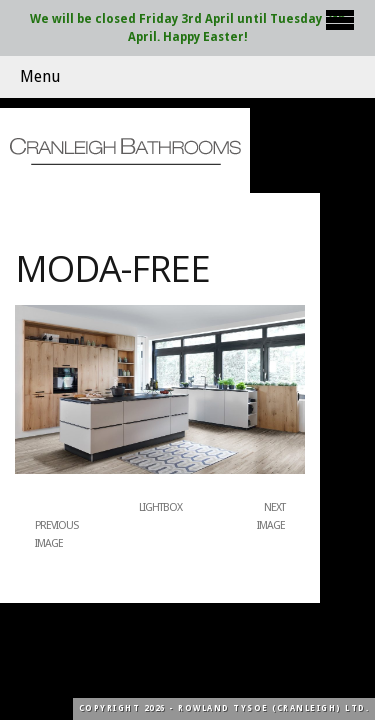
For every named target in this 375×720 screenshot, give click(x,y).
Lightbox (160, 507)
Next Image (271, 516)
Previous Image (56, 534)
